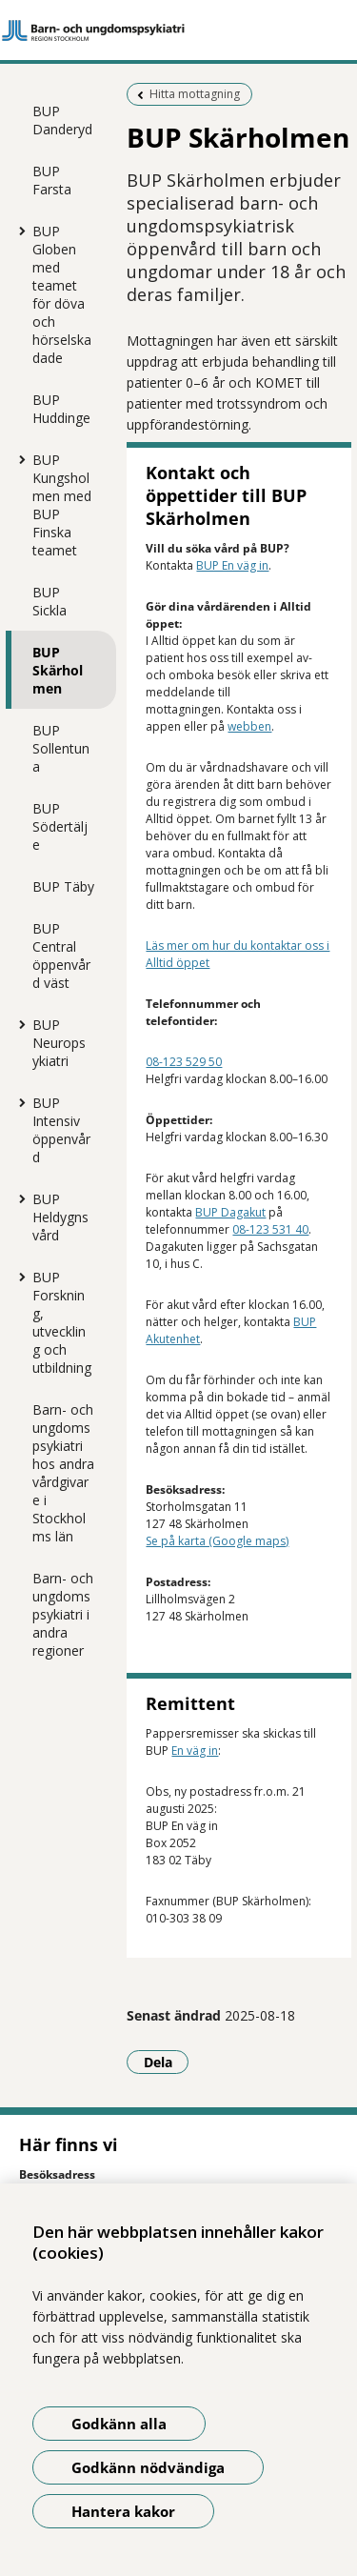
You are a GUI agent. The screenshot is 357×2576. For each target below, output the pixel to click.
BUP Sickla (49, 601)
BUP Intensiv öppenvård (61, 1130)
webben (249, 726)
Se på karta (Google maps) (217, 1541)
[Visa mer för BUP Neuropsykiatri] (18, 1024)
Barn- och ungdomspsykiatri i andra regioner (62, 1614)
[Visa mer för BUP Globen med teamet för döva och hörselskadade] (18, 231)
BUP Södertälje (60, 826)
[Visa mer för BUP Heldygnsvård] (18, 1198)
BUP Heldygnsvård (60, 1217)
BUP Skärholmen (57, 670)
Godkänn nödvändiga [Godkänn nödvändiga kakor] (148, 2467)
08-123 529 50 (184, 1062)
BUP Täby (63, 886)
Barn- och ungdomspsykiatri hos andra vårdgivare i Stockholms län (63, 1472)
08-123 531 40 (270, 1229)
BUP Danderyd (62, 120)
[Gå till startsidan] (178, 30)
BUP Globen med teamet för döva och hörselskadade (61, 294)
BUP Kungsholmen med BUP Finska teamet (61, 505)
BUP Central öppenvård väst (61, 955)
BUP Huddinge (61, 409)
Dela (166, 2061)
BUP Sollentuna (60, 748)
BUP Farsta (51, 180)
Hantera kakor (123, 2511)
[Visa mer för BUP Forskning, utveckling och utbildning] (18, 1277)
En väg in (194, 1750)
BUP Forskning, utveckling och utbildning (61, 1322)
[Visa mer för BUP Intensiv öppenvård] (18, 1102)
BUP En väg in (232, 565)
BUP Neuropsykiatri (59, 1043)
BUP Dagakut (230, 1212)
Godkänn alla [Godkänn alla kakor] (119, 2423)
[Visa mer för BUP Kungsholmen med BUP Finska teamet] (18, 459)
